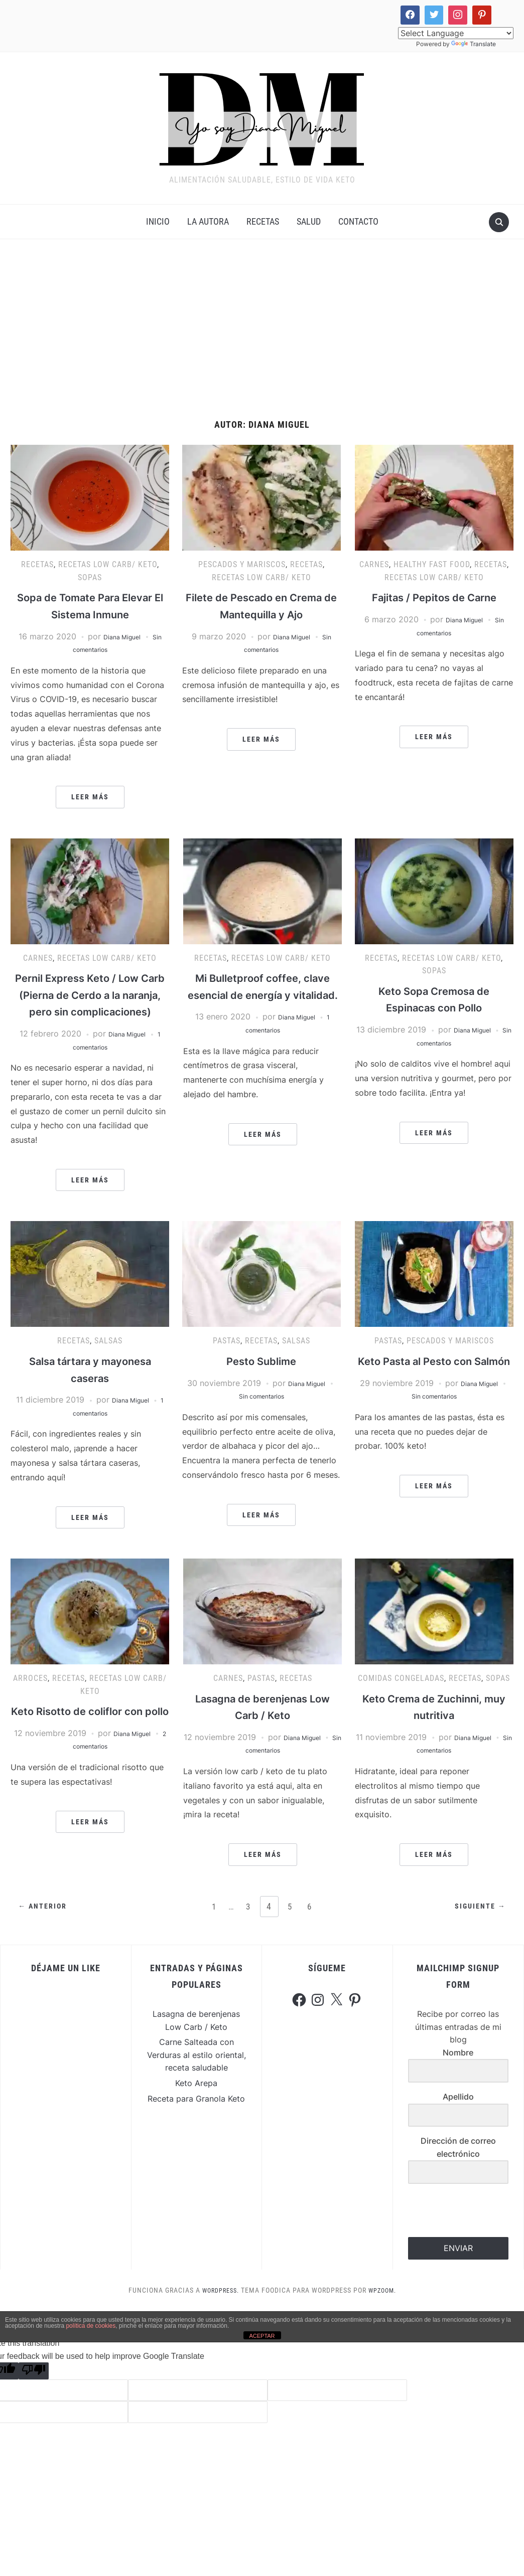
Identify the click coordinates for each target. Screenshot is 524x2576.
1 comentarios (89, 1431)
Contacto (358, 222)
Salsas (108, 1358)
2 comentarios (90, 1781)
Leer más (90, 798)
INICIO (158, 222)
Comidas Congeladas (401, 1696)
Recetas (262, 222)
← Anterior (45, 1925)
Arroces (30, 1696)
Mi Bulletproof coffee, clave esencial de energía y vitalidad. (262, 996)
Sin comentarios (434, 1044)
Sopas (90, 578)
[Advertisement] (262, 331)
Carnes (374, 565)
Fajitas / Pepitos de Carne (434, 598)
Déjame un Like (65, 1986)
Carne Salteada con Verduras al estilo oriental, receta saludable (196, 2073)
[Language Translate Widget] (455, 33)
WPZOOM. (385, 2308)
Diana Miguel (121, 637)
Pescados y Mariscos (242, 565)
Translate (473, 44)
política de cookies (90, 2343)
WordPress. (218, 2308)
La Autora (208, 222)
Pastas (226, 1358)
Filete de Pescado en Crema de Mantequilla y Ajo (261, 615)
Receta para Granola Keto (196, 2116)
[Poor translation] (34, 2388)
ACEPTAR (262, 2353)
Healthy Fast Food (432, 565)
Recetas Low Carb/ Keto (107, 565)
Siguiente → (477, 1925)
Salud (309, 222)
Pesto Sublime (261, 1378)
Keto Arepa (196, 2101)
